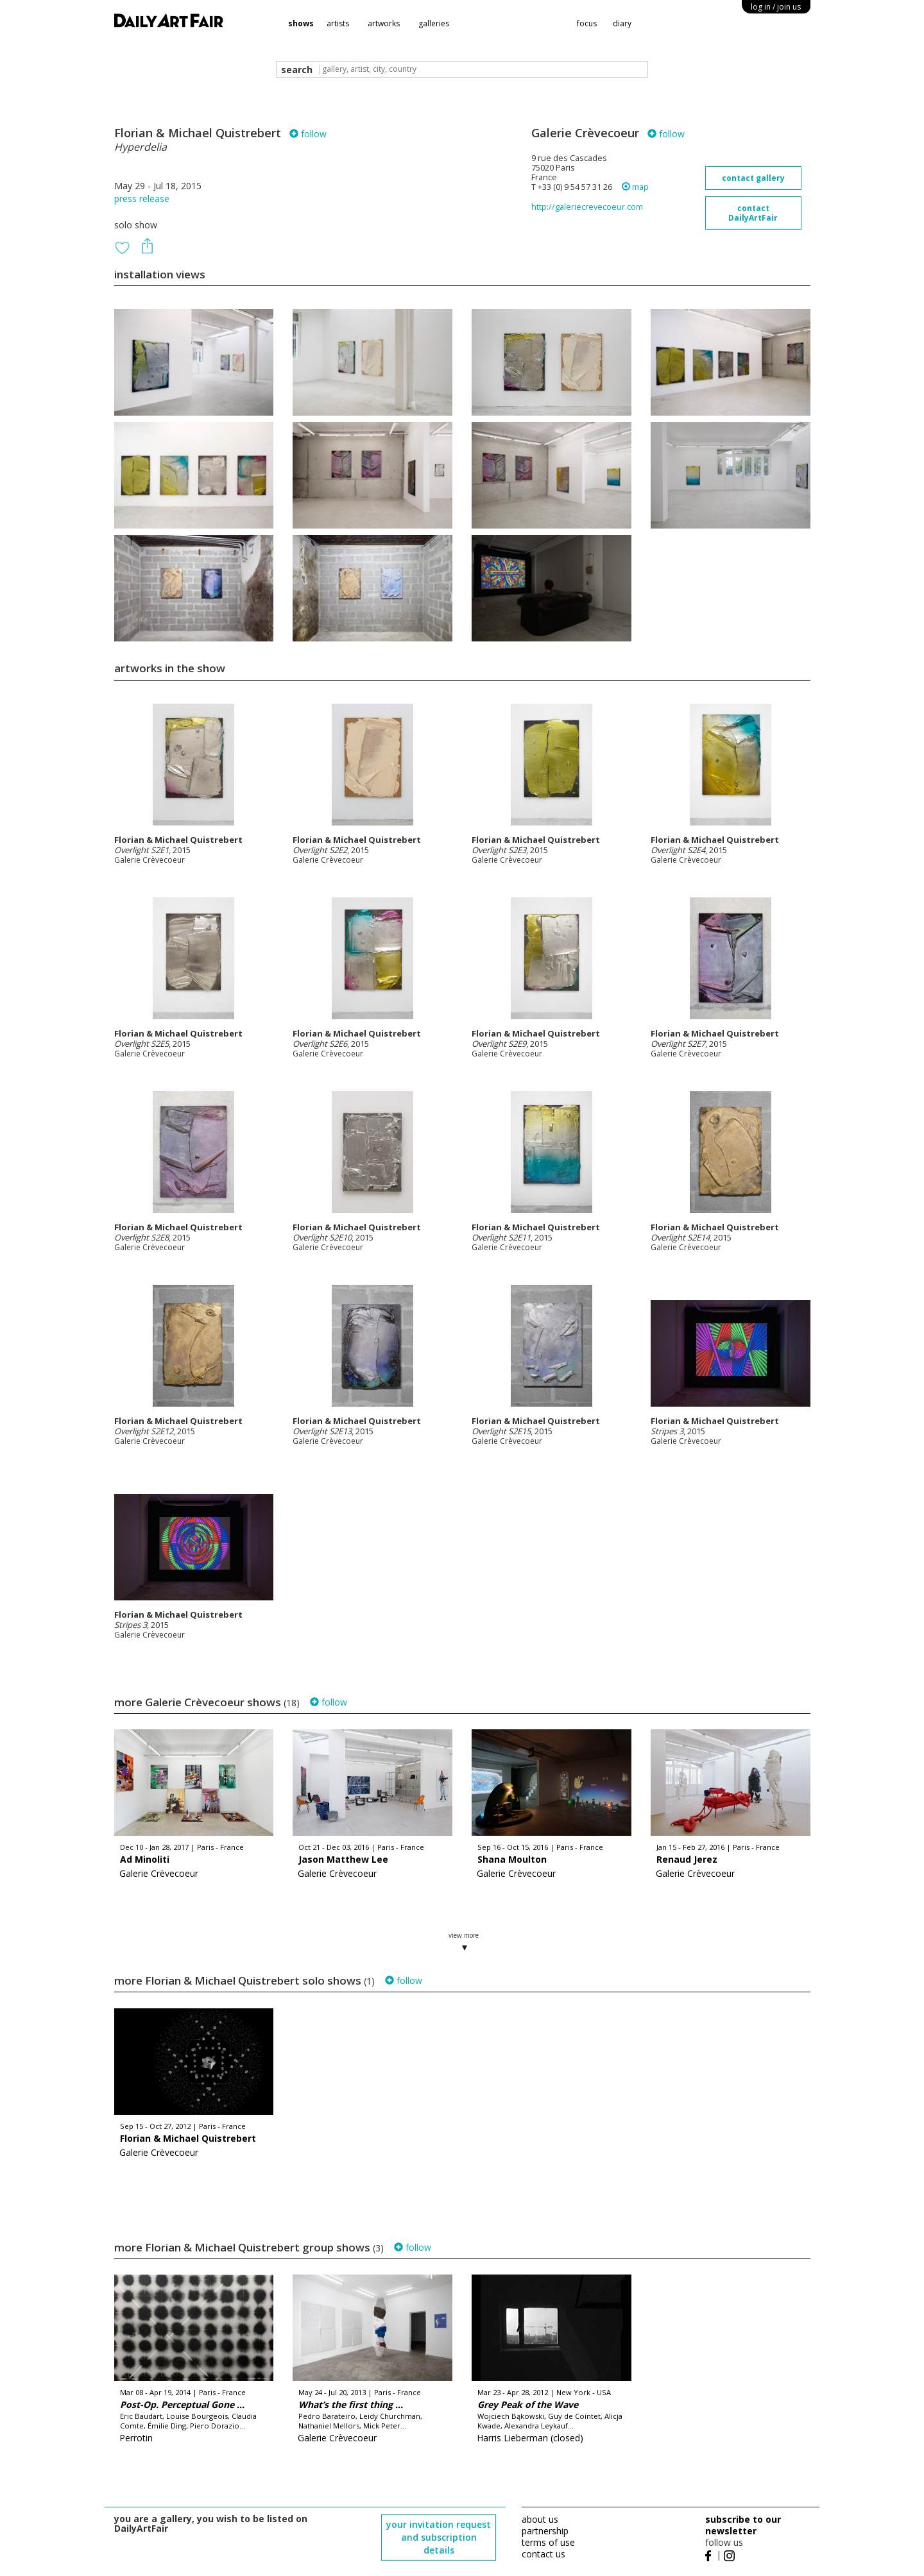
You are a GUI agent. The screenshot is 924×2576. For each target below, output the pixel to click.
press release (141, 198)
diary (622, 23)
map (635, 187)
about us (540, 2519)
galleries (433, 23)
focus (587, 23)
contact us (543, 2554)
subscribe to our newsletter (743, 2525)
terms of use (548, 2542)
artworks (384, 23)
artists (338, 23)
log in (776, 6)
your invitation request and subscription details (438, 2537)
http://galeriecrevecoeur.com (587, 206)
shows (301, 23)
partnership (545, 2531)
